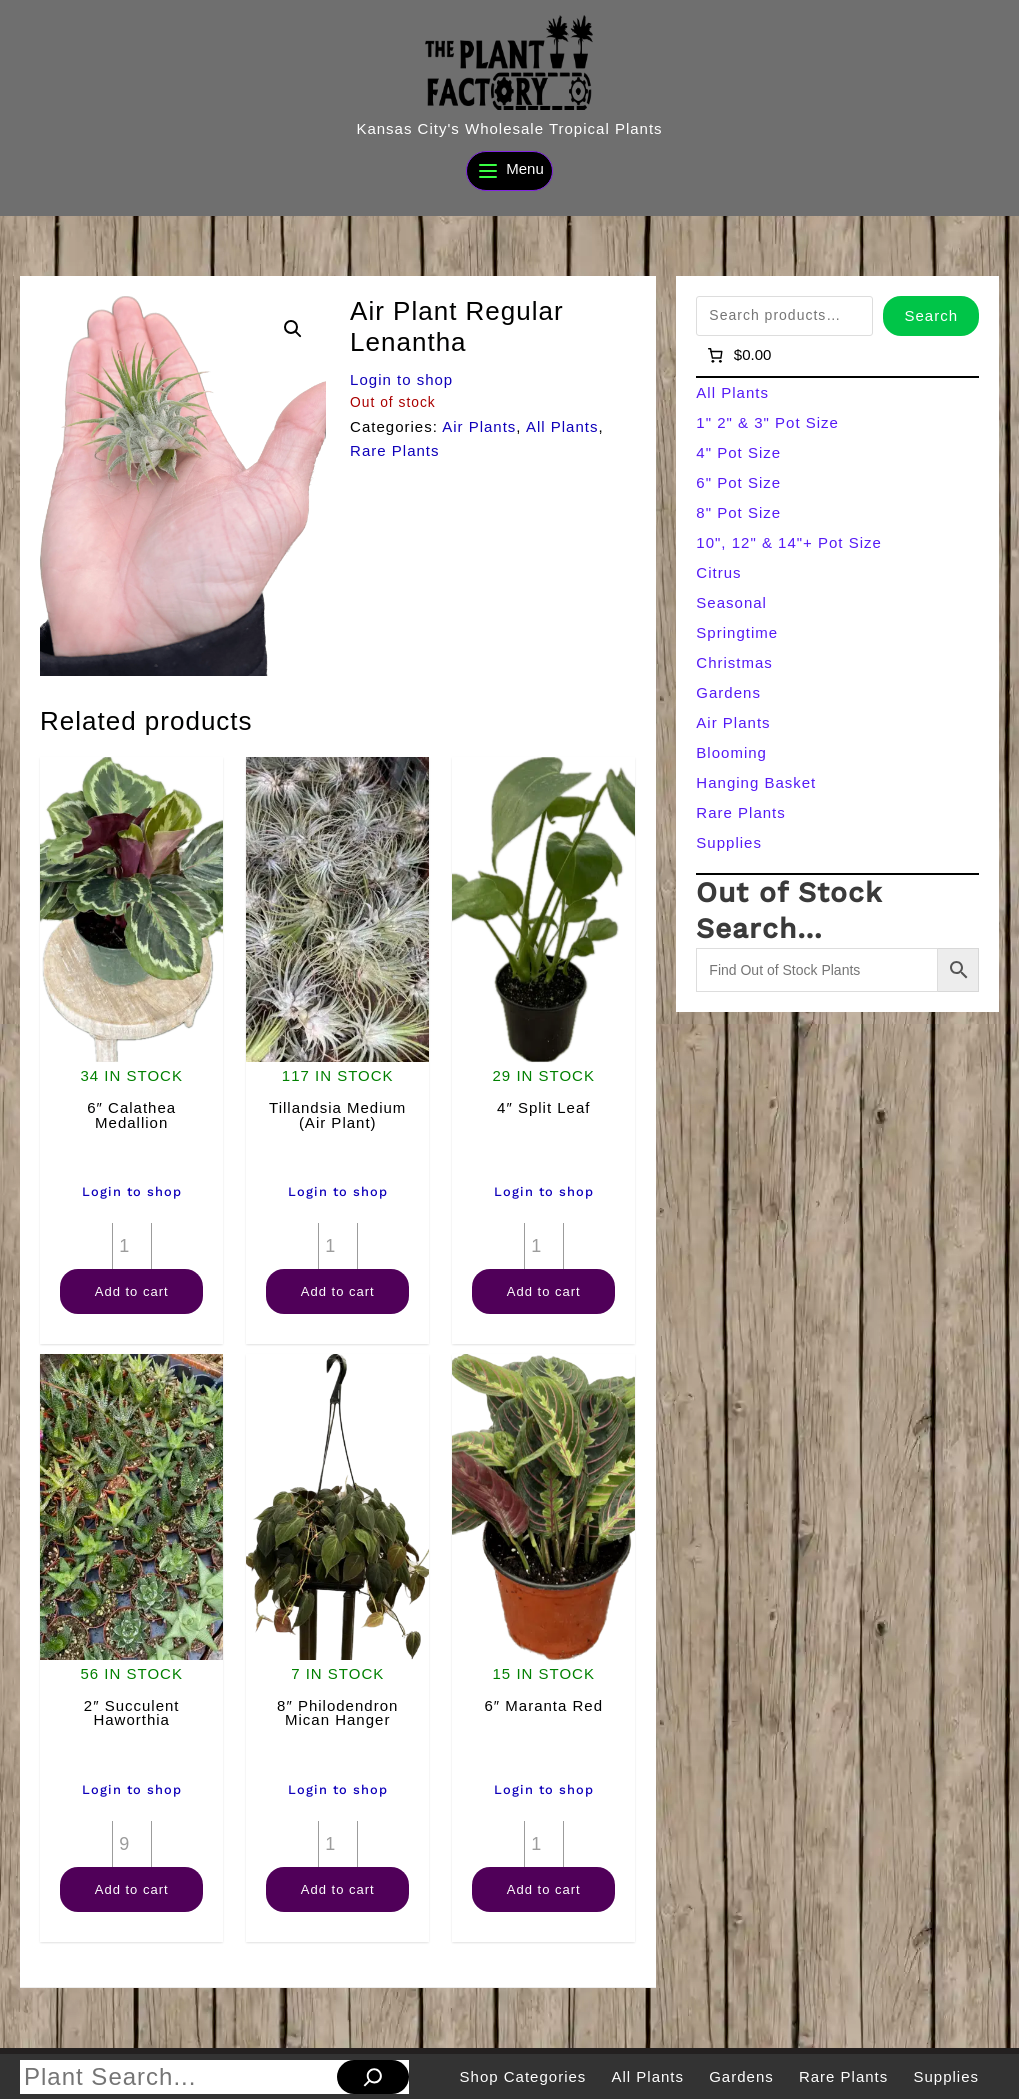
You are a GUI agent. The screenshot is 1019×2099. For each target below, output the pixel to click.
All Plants (562, 426)
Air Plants (479, 426)
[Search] (373, 2077)
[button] (293, 329)
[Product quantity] (132, 1246)
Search (931, 315)
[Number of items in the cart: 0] (737, 355)
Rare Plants (394, 450)
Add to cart (132, 1291)
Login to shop (401, 379)
